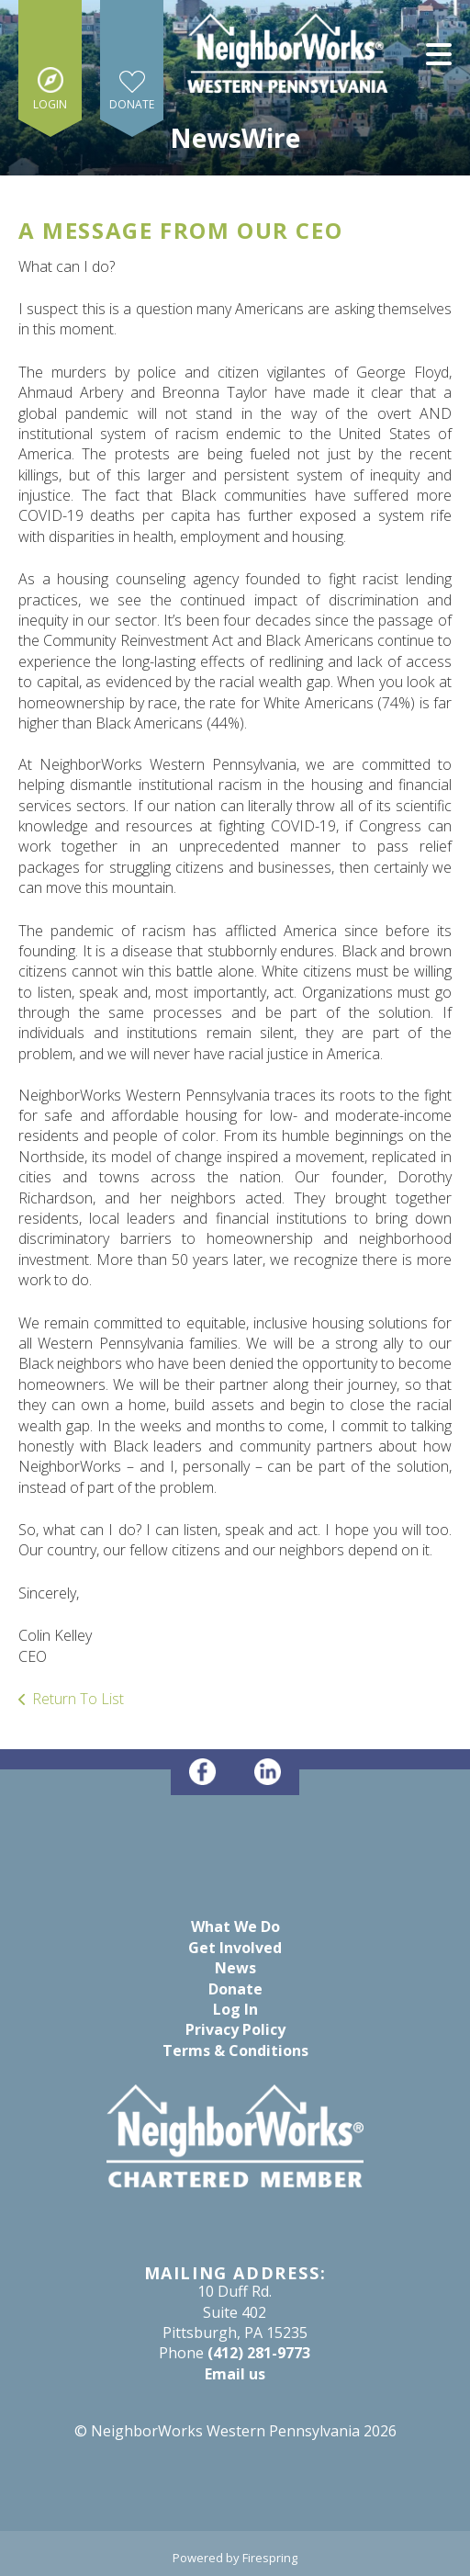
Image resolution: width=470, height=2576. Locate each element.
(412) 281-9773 (258, 2353)
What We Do (235, 1926)
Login (50, 104)
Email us (235, 2374)
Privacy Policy (235, 2029)
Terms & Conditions (235, 2050)
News (235, 1968)
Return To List (78, 1699)
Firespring (269, 2557)
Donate (131, 104)
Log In (235, 2009)
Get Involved (235, 1948)
